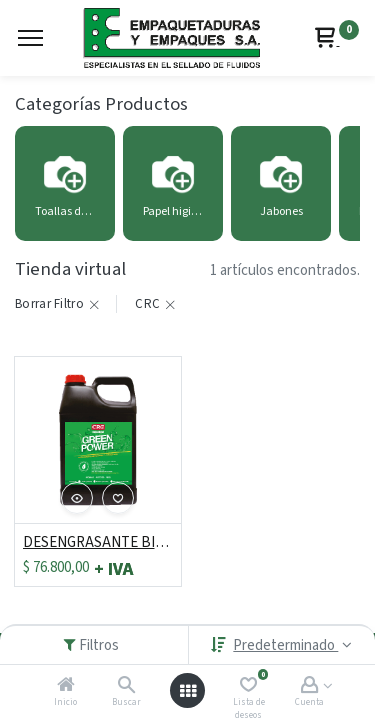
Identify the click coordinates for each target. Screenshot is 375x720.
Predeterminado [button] (285, 645)
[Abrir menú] (188, 691)
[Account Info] (309, 686)
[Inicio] (66, 686)
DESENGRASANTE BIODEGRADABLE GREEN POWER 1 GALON (98, 542)
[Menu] (30, 38)
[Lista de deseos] (248, 686)
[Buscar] (126, 686)
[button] (77, 498)
